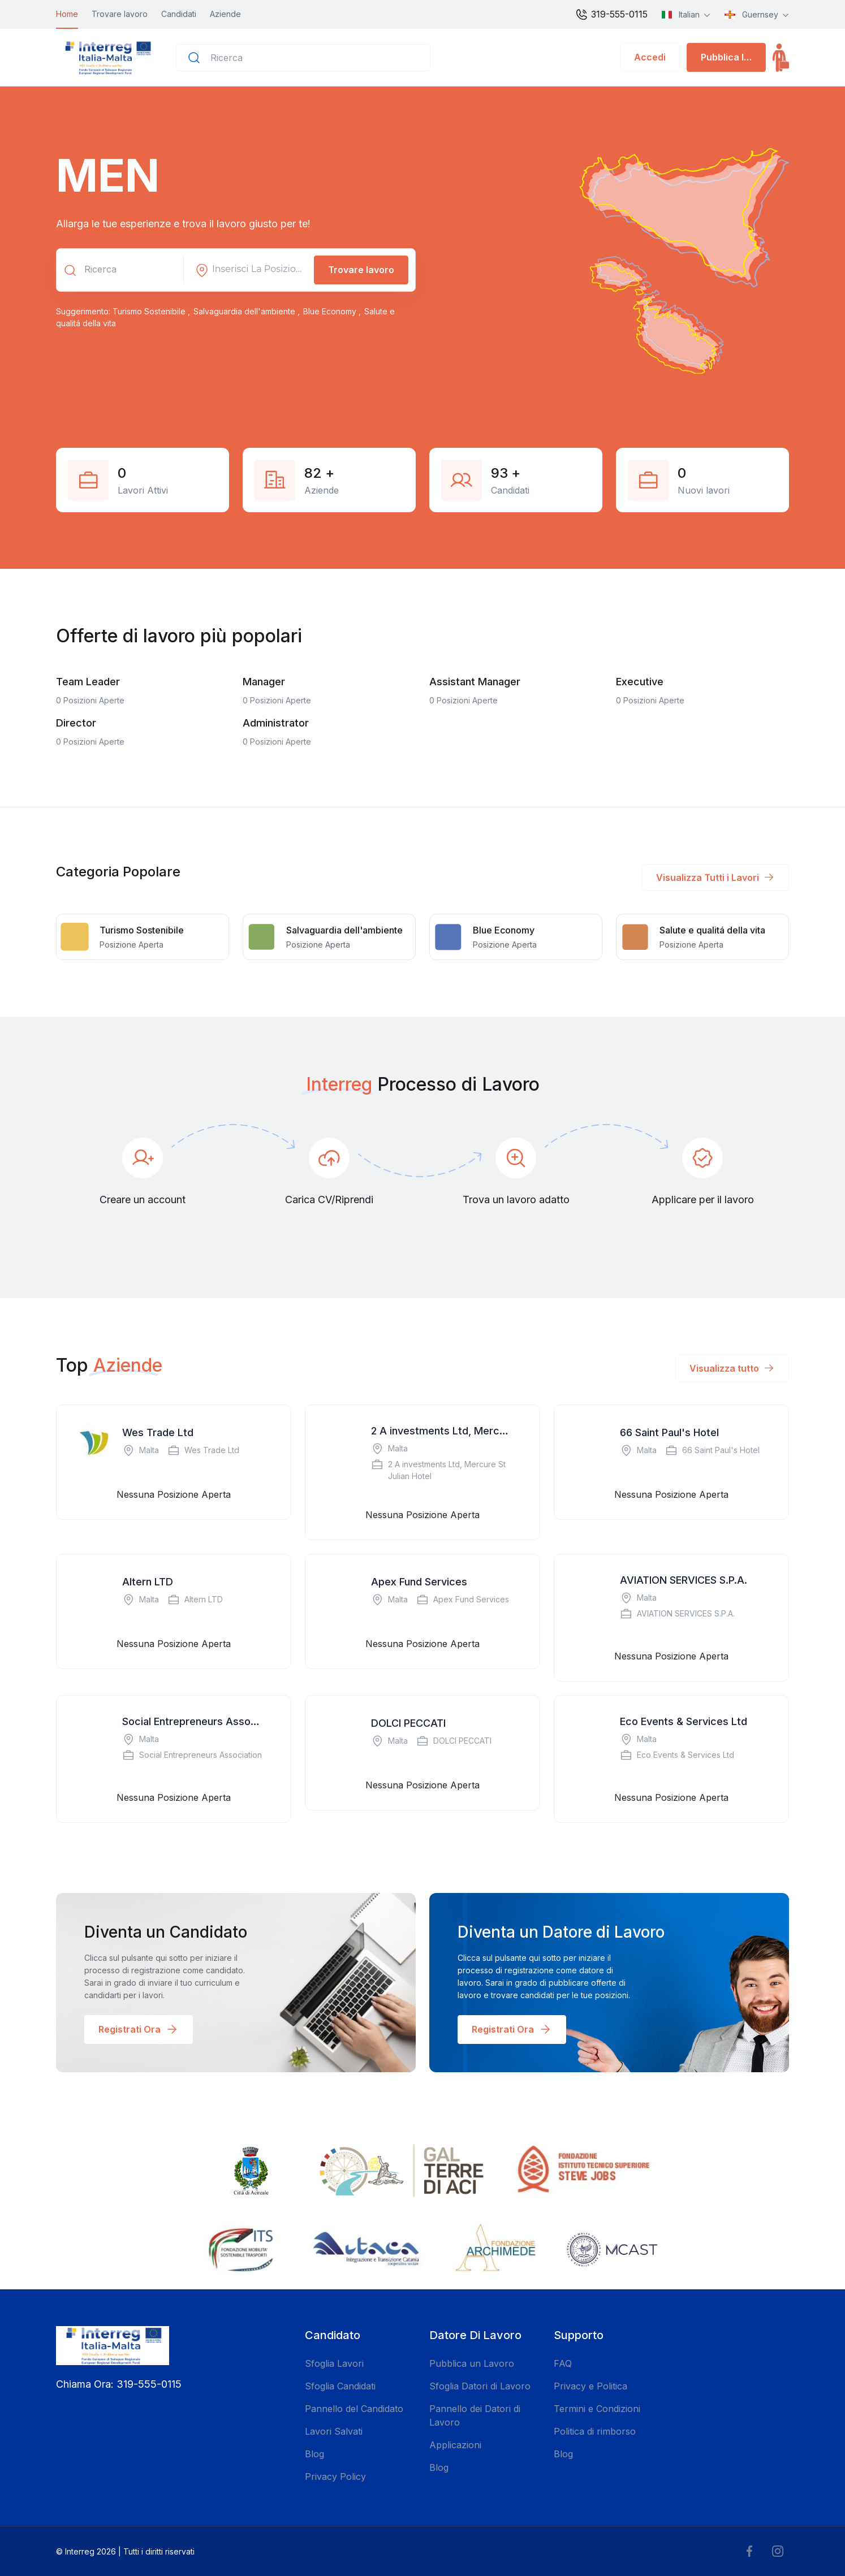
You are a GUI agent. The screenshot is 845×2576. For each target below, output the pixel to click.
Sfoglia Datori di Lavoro (480, 2386)
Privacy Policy (335, 2476)
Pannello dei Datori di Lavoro (474, 2415)
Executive (639, 682)
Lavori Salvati (334, 2431)
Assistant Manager (474, 682)
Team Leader (88, 682)
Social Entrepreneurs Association (193, 1721)
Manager (264, 682)
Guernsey (753, 14)
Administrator (276, 723)
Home (67, 14)
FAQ (563, 2363)
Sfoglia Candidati (340, 2386)
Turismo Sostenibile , (152, 311)
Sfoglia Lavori (334, 2363)
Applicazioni (455, 2444)
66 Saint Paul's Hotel (669, 1432)
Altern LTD (147, 1582)
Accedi (650, 57)
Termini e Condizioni (597, 2408)
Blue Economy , (333, 311)
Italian (682, 14)
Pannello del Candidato (354, 2408)
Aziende (225, 14)
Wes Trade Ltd (157, 1432)
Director (76, 723)
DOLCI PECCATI (408, 1723)
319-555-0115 (611, 14)
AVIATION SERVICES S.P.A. (683, 1580)
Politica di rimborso (595, 2431)
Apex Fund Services (419, 1582)
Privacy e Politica (590, 2386)
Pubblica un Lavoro (471, 2363)
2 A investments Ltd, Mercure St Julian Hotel (441, 1431)
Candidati (178, 14)
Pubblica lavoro (733, 57)
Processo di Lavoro (458, 1084)
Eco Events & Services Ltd (683, 1721)
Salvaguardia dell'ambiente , (247, 311)
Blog (314, 2454)
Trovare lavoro (120, 14)
